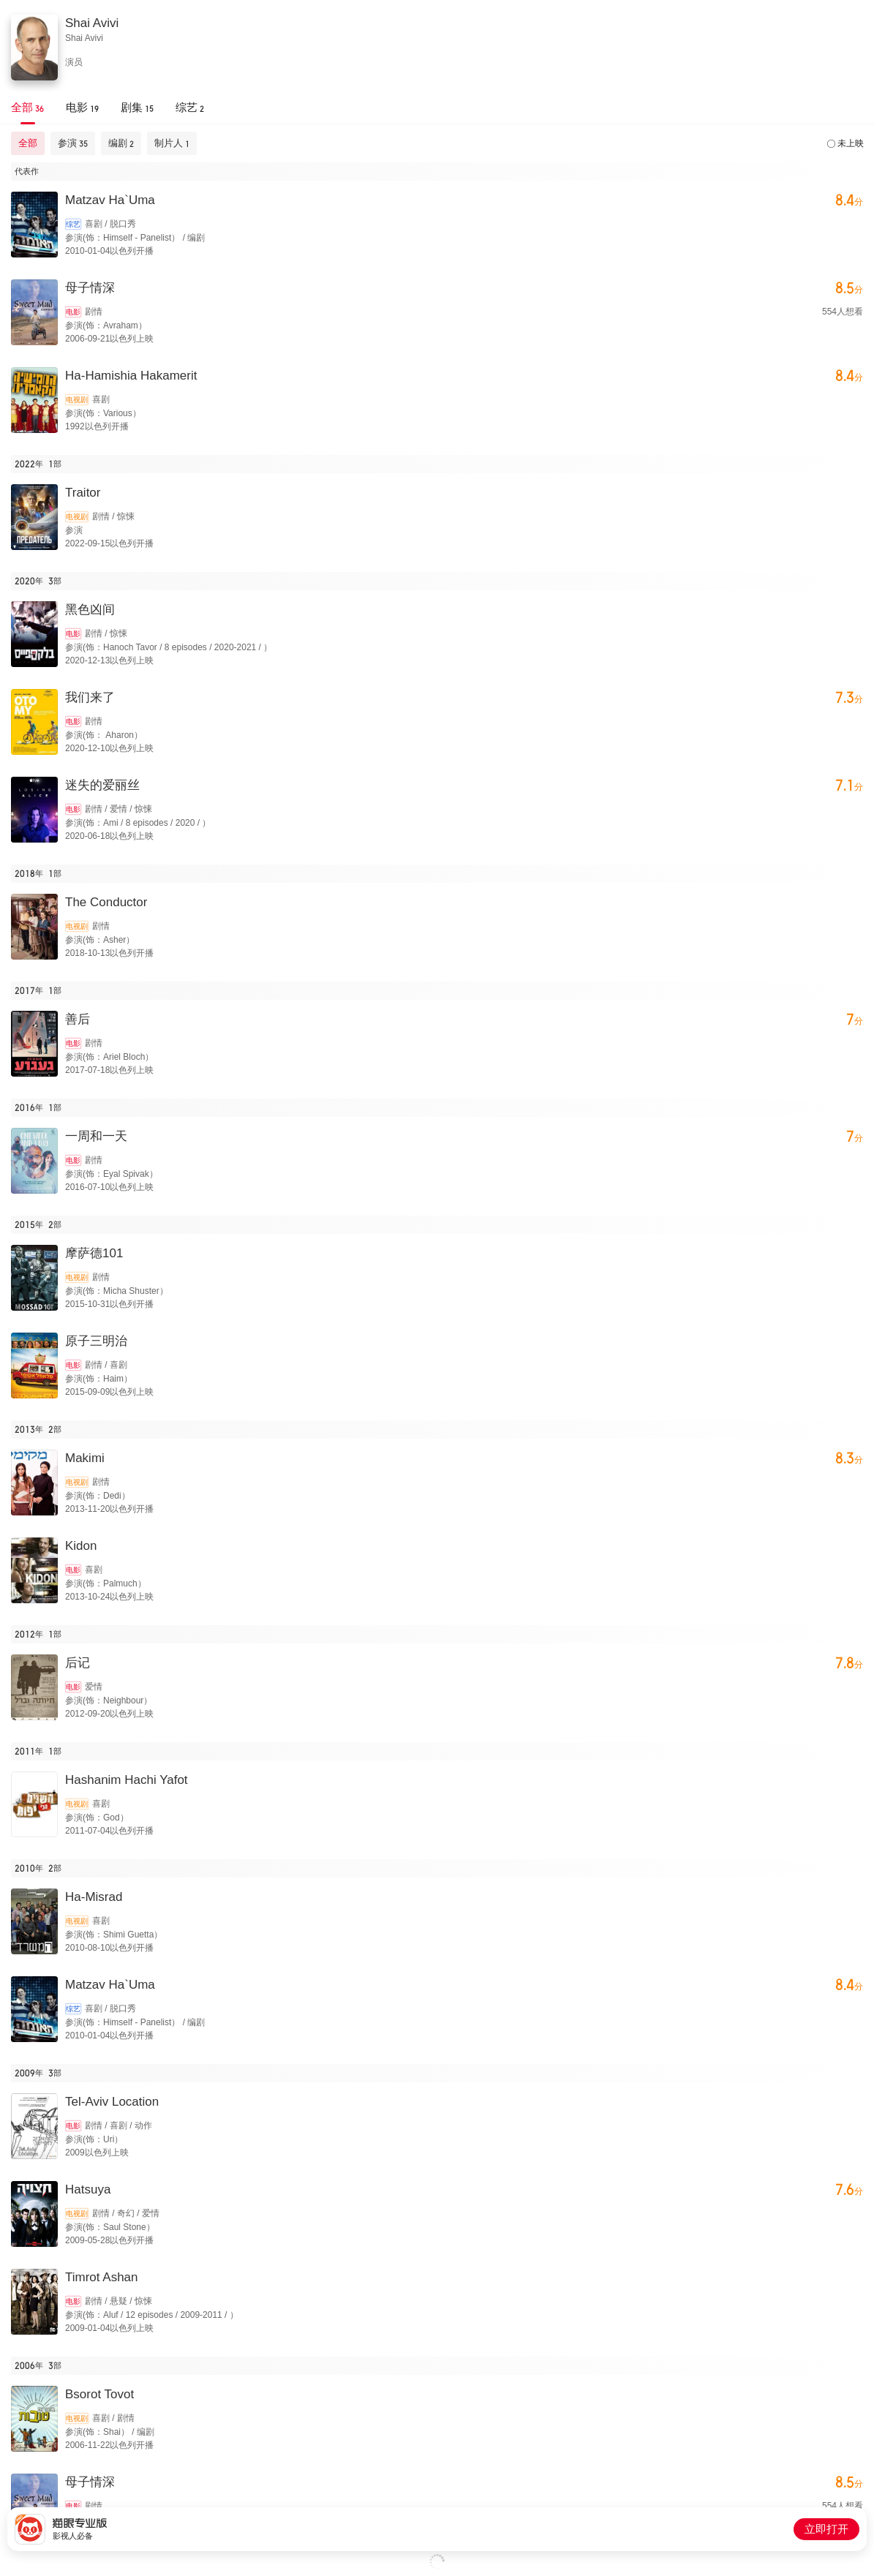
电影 (73, 312)
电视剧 (77, 400)
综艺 (73, 224)
